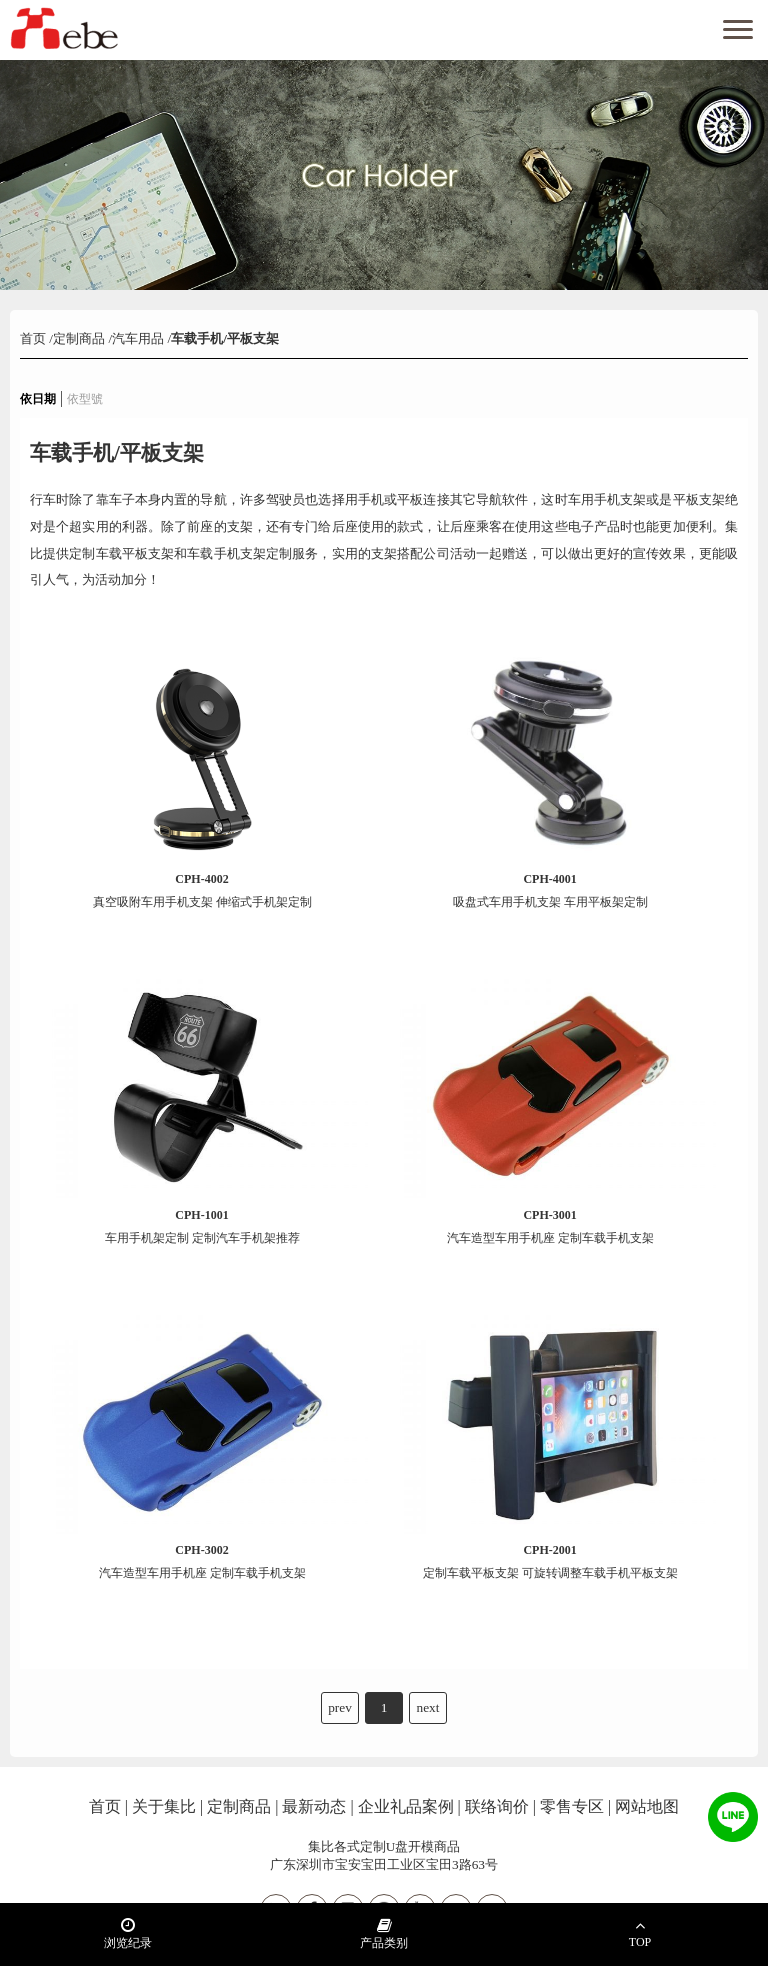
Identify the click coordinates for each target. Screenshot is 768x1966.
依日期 (38, 399)
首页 (34, 338)
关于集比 (164, 1806)
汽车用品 (138, 338)
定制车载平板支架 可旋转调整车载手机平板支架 (550, 1561)
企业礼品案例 (406, 1806)
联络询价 (497, 1806)
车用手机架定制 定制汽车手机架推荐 (202, 1226)
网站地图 (647, 1806)
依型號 (85, 399)
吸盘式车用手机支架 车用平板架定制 (550, 890)
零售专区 (572, 1806)
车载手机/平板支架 (225, 338)
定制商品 (79, 338)
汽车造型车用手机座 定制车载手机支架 (550, 1226)
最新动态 (314, 1806)
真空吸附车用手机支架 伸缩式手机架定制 (202, 890)
